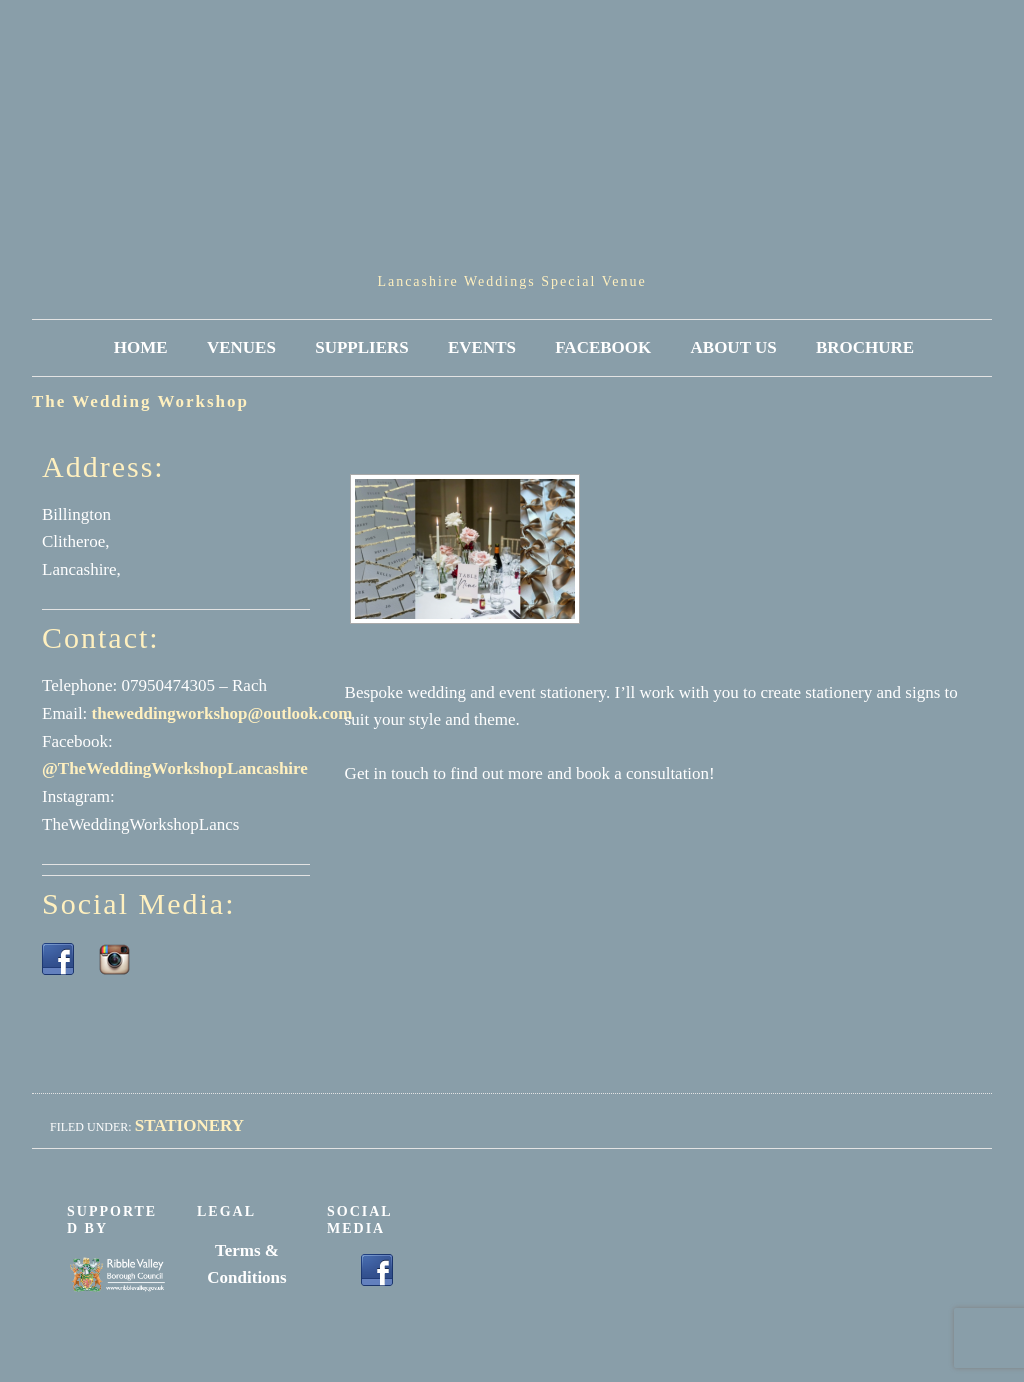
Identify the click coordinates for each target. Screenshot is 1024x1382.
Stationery (189, 1125)
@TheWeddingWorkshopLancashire (175, 768)
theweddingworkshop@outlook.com (222, 713)
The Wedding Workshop (140, 401)
